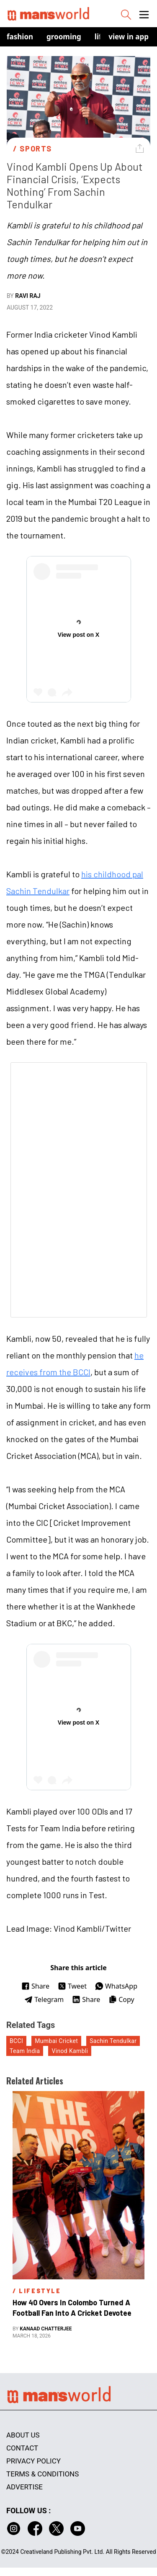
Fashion (20, 36)
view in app (128, 36)
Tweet (72, 1986)
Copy (121, 1999)
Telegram (44, 1999)
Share (35, 1986)
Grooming (63, 36)
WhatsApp (116, 1986)
